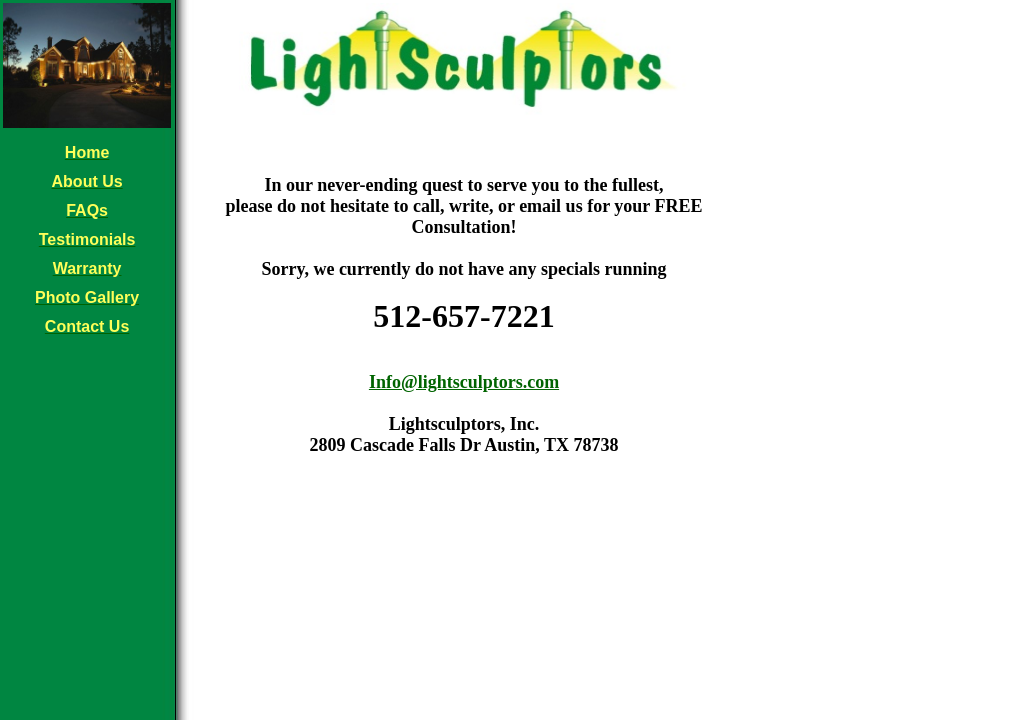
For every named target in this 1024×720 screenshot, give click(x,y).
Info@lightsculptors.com (464, 382)
